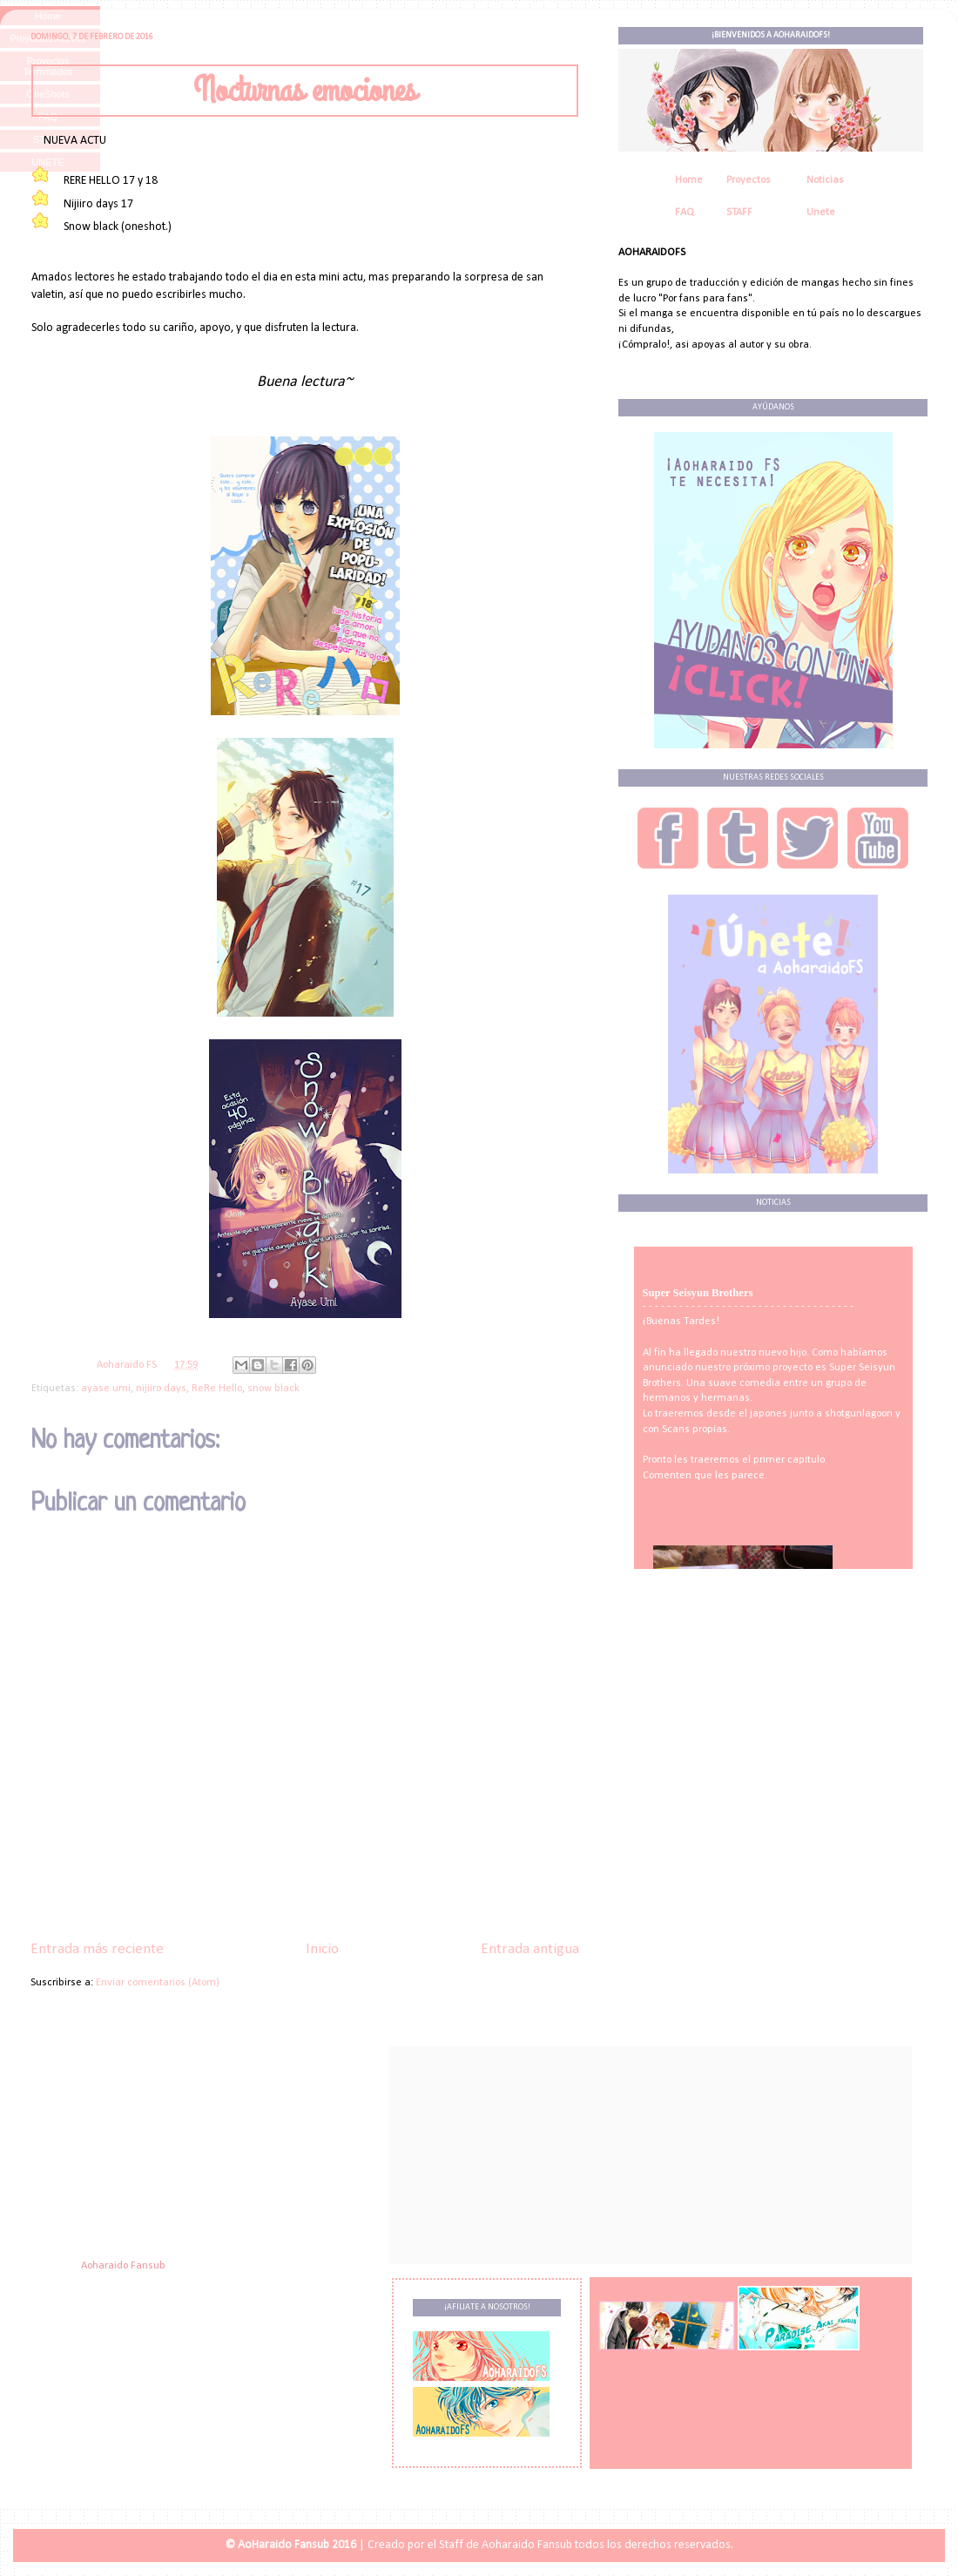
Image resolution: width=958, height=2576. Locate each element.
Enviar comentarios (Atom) (157, 1983)
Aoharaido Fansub (123, 2266)
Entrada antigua (530, 1949)
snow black (273, 1388)
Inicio (322, 1949)
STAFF (739, 212)
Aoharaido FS (128, 1365)
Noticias (825, 180)
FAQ (684, 212)
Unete (820, 212)
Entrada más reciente (97, 1949)
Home (689, 180)
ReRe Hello (217, 1388)
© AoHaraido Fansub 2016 (291, 2545)
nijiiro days (161, 1388)
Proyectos (748, 180)
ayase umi (106, 1388)
